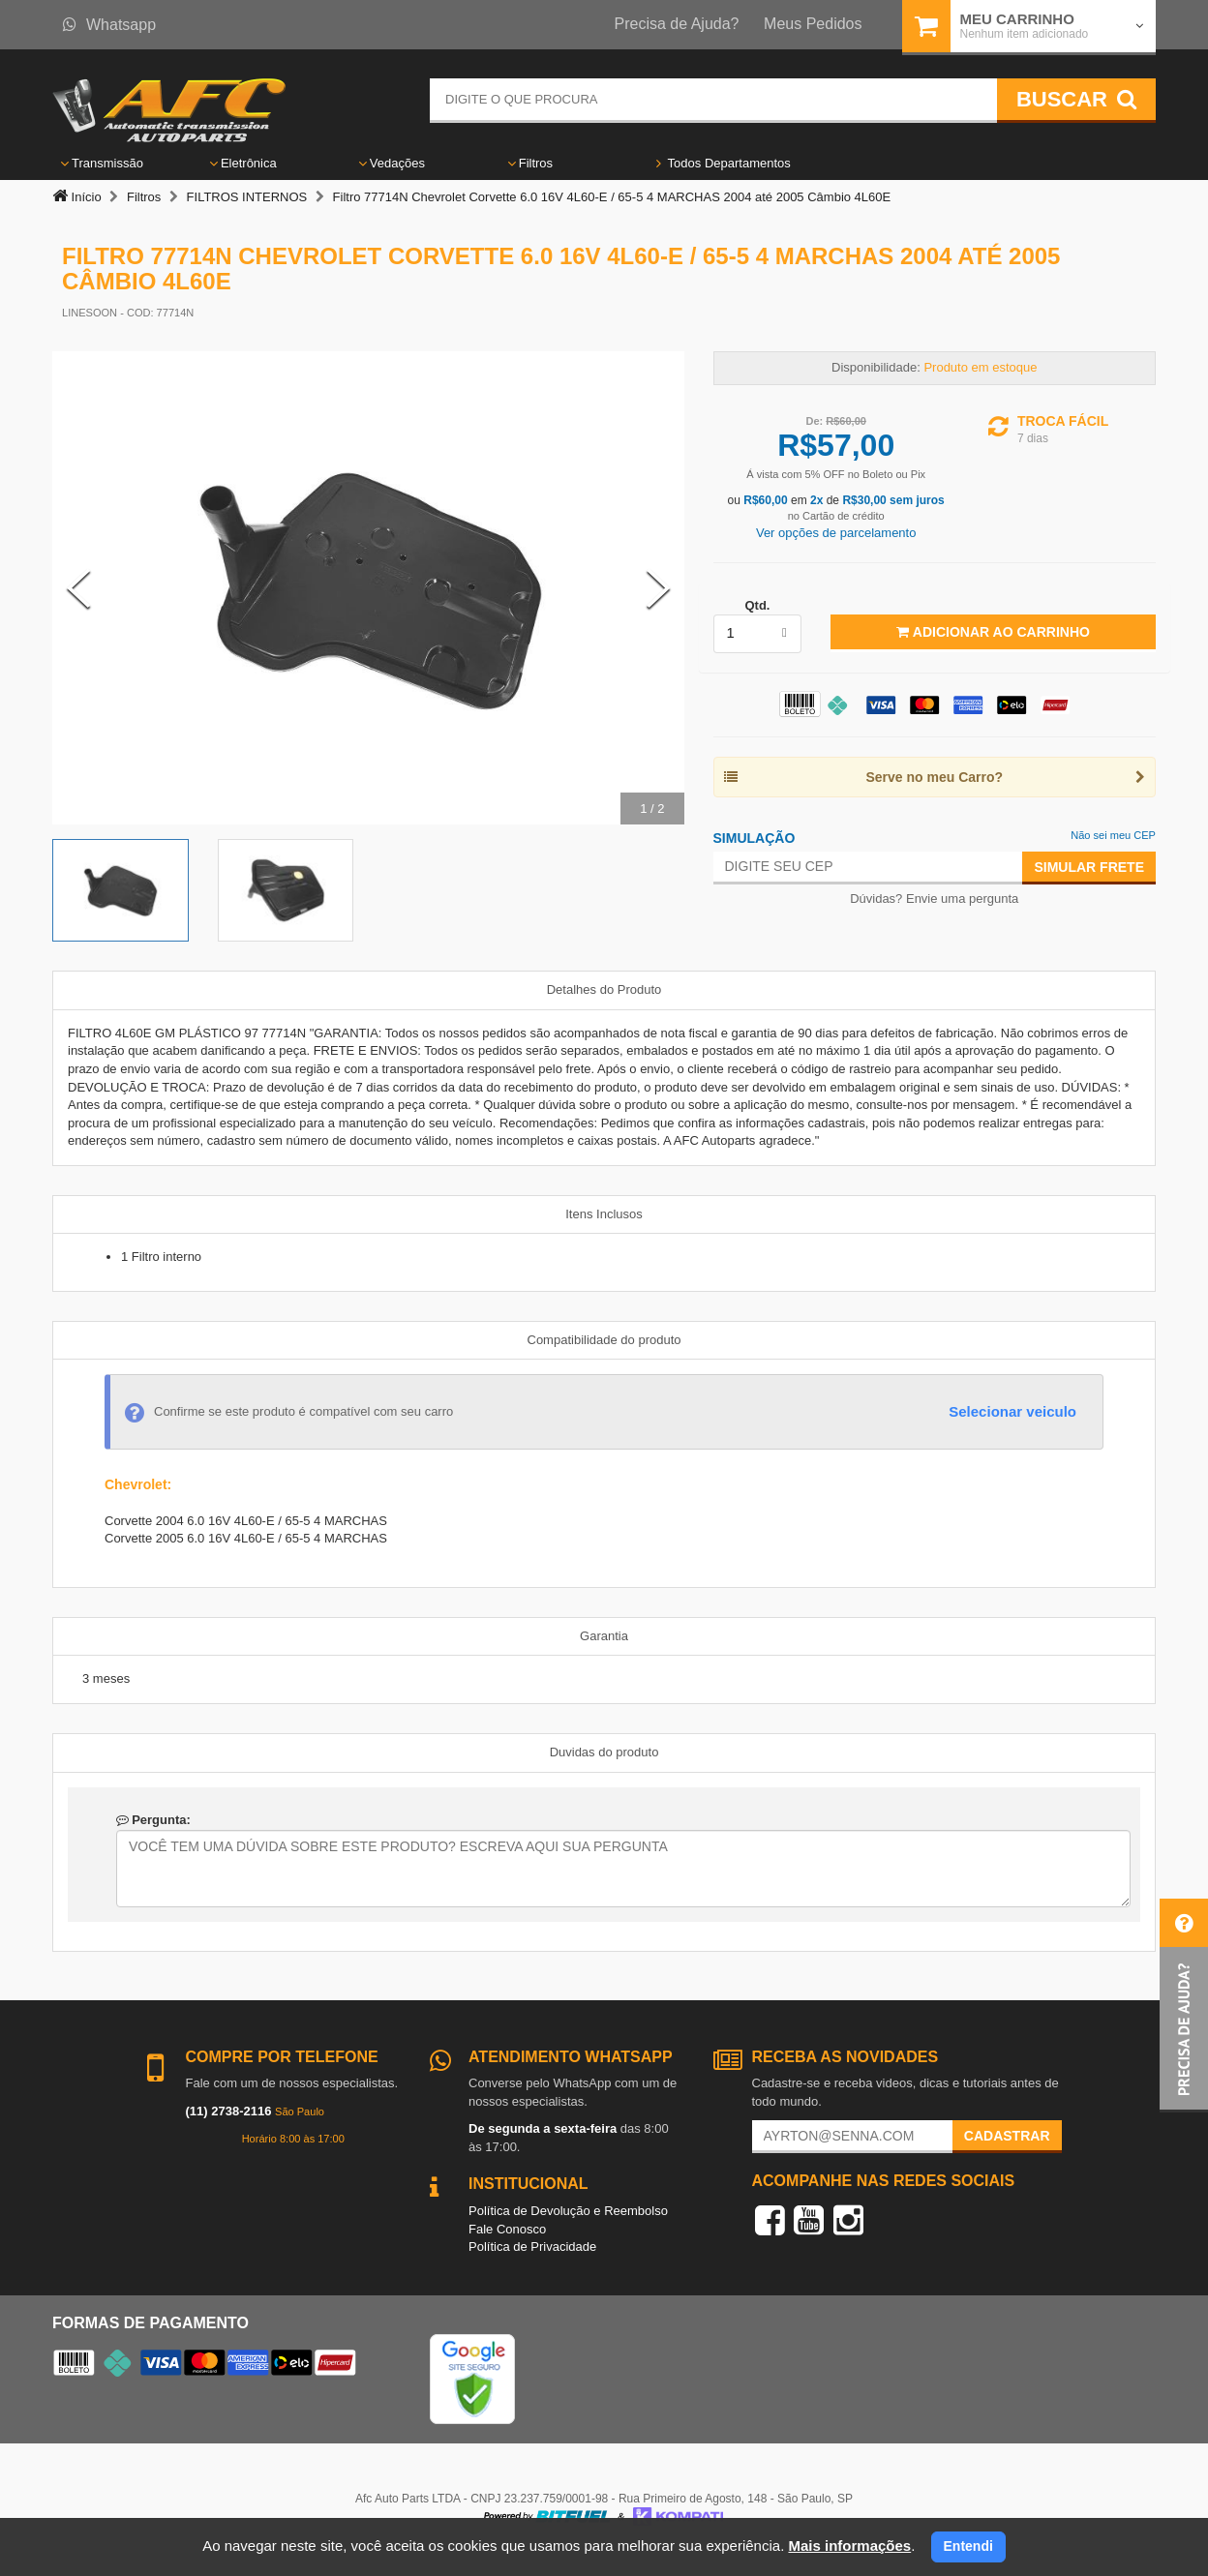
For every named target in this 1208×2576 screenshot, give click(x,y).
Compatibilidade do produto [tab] (604, 1340)
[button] (1184, 2005)
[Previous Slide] (78, 588)
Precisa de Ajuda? (677, 23)
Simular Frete (1089, 867)
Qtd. (757, 605)
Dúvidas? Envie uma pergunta (934, 898)
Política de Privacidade (532, 2246)
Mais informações (849, 2545)
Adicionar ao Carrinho (992, 632)
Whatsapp (109, 24)
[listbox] (757, 633)
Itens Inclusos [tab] (604, 1214)
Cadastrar (1007, 2135)
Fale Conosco (507, 2229)
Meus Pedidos (812, 23)
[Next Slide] (658, 588)
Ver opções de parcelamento (836, 532)
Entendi (968, 2546)
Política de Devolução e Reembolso (568, 2210)
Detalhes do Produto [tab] (604, 989)
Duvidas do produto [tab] (604, 1752)
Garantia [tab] (604, 1636)
